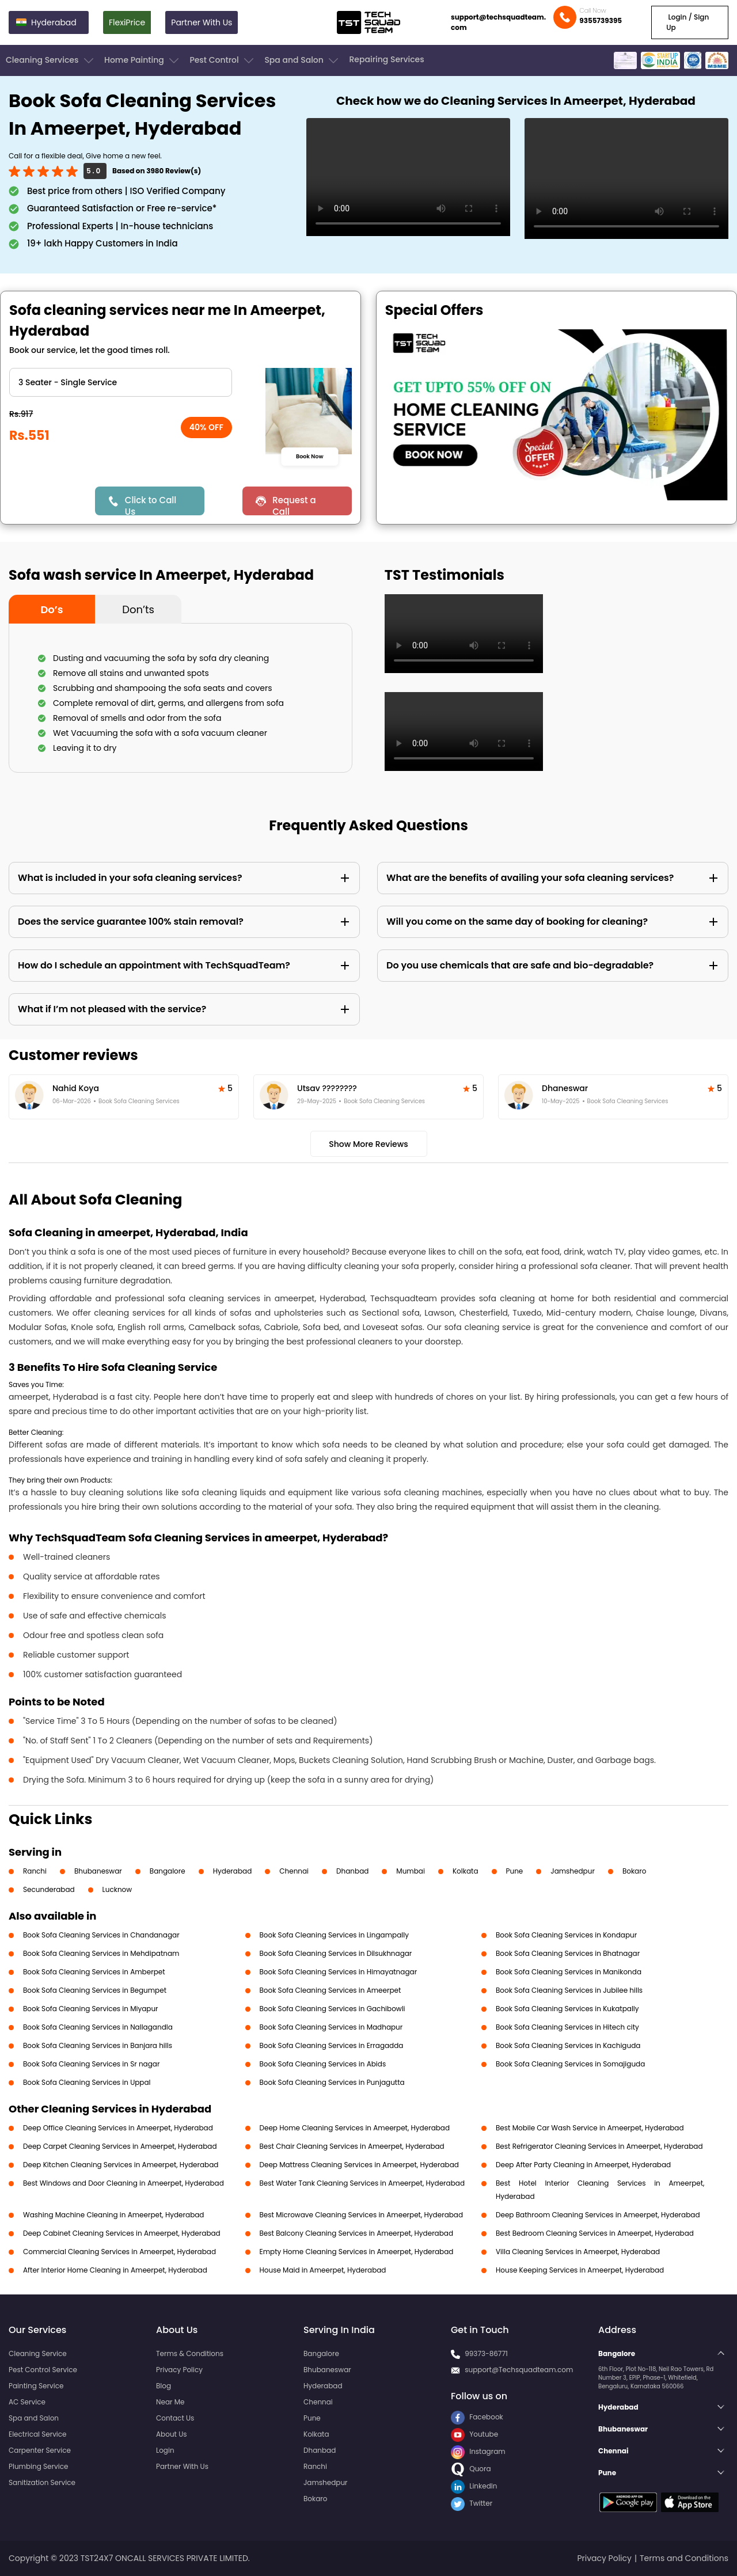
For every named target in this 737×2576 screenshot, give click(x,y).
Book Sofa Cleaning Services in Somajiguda (570, 2064)
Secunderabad (49, 1889)
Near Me (170, 2402)
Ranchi (35, 1871)
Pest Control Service (43, 2369)
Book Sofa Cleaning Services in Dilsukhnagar (336, 1953)
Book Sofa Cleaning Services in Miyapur (90, 2008)
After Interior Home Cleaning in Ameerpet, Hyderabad (115, 2270)
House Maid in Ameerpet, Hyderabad (323, 2270)
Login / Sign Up (687, 22)
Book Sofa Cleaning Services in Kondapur (566, 1935)
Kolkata (465, 1871)
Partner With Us (201, 22)
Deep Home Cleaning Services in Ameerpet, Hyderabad (355, 2128)
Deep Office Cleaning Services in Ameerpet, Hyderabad (118, 2128)
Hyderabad (232, 1871)
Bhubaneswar (98, 1871)
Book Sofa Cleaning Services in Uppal (87, 2082)
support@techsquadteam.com (498, 22)
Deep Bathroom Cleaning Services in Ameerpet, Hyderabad (598, 2215)
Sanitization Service (42, 2482)
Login (165, 2450)
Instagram (478, 2451)
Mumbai (410, 1871)
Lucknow (117, 1889)
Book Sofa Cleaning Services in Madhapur (331, 2027)
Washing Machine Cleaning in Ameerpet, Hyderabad (113, 2215)
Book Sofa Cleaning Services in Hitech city (567, 2027)
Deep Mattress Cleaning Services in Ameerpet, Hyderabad (359, 2165)
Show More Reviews (368, 1144)
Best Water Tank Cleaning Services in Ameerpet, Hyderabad (362, 2183)
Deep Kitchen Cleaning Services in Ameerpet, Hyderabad (120, 2165)
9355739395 (600, 20)
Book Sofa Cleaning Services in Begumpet (94, 1990)
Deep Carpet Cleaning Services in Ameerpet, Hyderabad (120, 2146)
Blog (163, 2386)
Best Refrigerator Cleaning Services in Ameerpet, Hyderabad (599, 2146)
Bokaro (634, 1871)
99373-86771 (486, 2353)
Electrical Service (38, 2434)
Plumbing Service (38, 2466)
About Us (171, 2434)
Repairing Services (386, 59)
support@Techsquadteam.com (519, 2369)
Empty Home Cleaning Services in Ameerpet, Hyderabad (357, 2251)
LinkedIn (474, 2486)
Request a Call (294, 504)
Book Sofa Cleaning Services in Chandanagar (101, 1935)
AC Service (27, 2402)
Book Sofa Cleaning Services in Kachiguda (568, 2045)
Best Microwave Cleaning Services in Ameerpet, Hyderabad (362, 2215)
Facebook (477, 2417)
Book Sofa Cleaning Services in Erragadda (332, 2045)
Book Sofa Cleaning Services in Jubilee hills (569, 1990)
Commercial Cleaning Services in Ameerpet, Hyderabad (119, 2251)
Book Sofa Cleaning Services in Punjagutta (332, 2082)
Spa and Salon (302, 60)
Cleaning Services (51, 60)
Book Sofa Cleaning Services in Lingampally (334, 1935)
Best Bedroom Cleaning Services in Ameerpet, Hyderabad (595, 2233)
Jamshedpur (572, 1871)
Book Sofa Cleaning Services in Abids (323, 2064)
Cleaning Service (38, 2353)
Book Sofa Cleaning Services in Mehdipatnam (101, 1953)
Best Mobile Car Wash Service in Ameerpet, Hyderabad (590, 2128)
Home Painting (142, 60)
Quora (471, 2469)
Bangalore (167, 1871)
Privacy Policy (179, 2369)
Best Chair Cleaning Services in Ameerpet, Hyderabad (352, 2146)
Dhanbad (352, 1871)
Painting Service (36, 2386)
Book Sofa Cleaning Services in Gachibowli (332, 2008)
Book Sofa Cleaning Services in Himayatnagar (338, 1972)
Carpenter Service (40, 2450)
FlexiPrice (127, 22)
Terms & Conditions (189, 2353)
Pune (514, 1871)
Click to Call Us (150, 504)
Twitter (471, 2503)
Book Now (310, 456)
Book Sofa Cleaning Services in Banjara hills (97, 2045)
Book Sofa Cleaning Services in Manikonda (568, 1972)
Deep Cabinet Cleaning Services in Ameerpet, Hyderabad (122, 2233)
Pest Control (222, 60)
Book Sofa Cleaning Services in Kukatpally (567, 2008)
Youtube (474, 2434)
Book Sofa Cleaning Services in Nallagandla (98, 2027)
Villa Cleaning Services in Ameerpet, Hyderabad (578, 2251)
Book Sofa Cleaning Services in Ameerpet (330, 1990)
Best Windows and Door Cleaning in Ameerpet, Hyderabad (123, 2183)
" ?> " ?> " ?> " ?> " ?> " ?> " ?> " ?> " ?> (120, 382)
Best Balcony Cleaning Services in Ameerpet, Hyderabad (357, 2233)
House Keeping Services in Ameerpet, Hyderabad (580, 2270)
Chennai (294, 1871)
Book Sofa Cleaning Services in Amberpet (94, 1972)
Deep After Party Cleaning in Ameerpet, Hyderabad (583, 2165)
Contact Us (175, 2418)
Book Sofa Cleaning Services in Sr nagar (91, 2064)
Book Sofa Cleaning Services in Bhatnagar (568, 1953)
